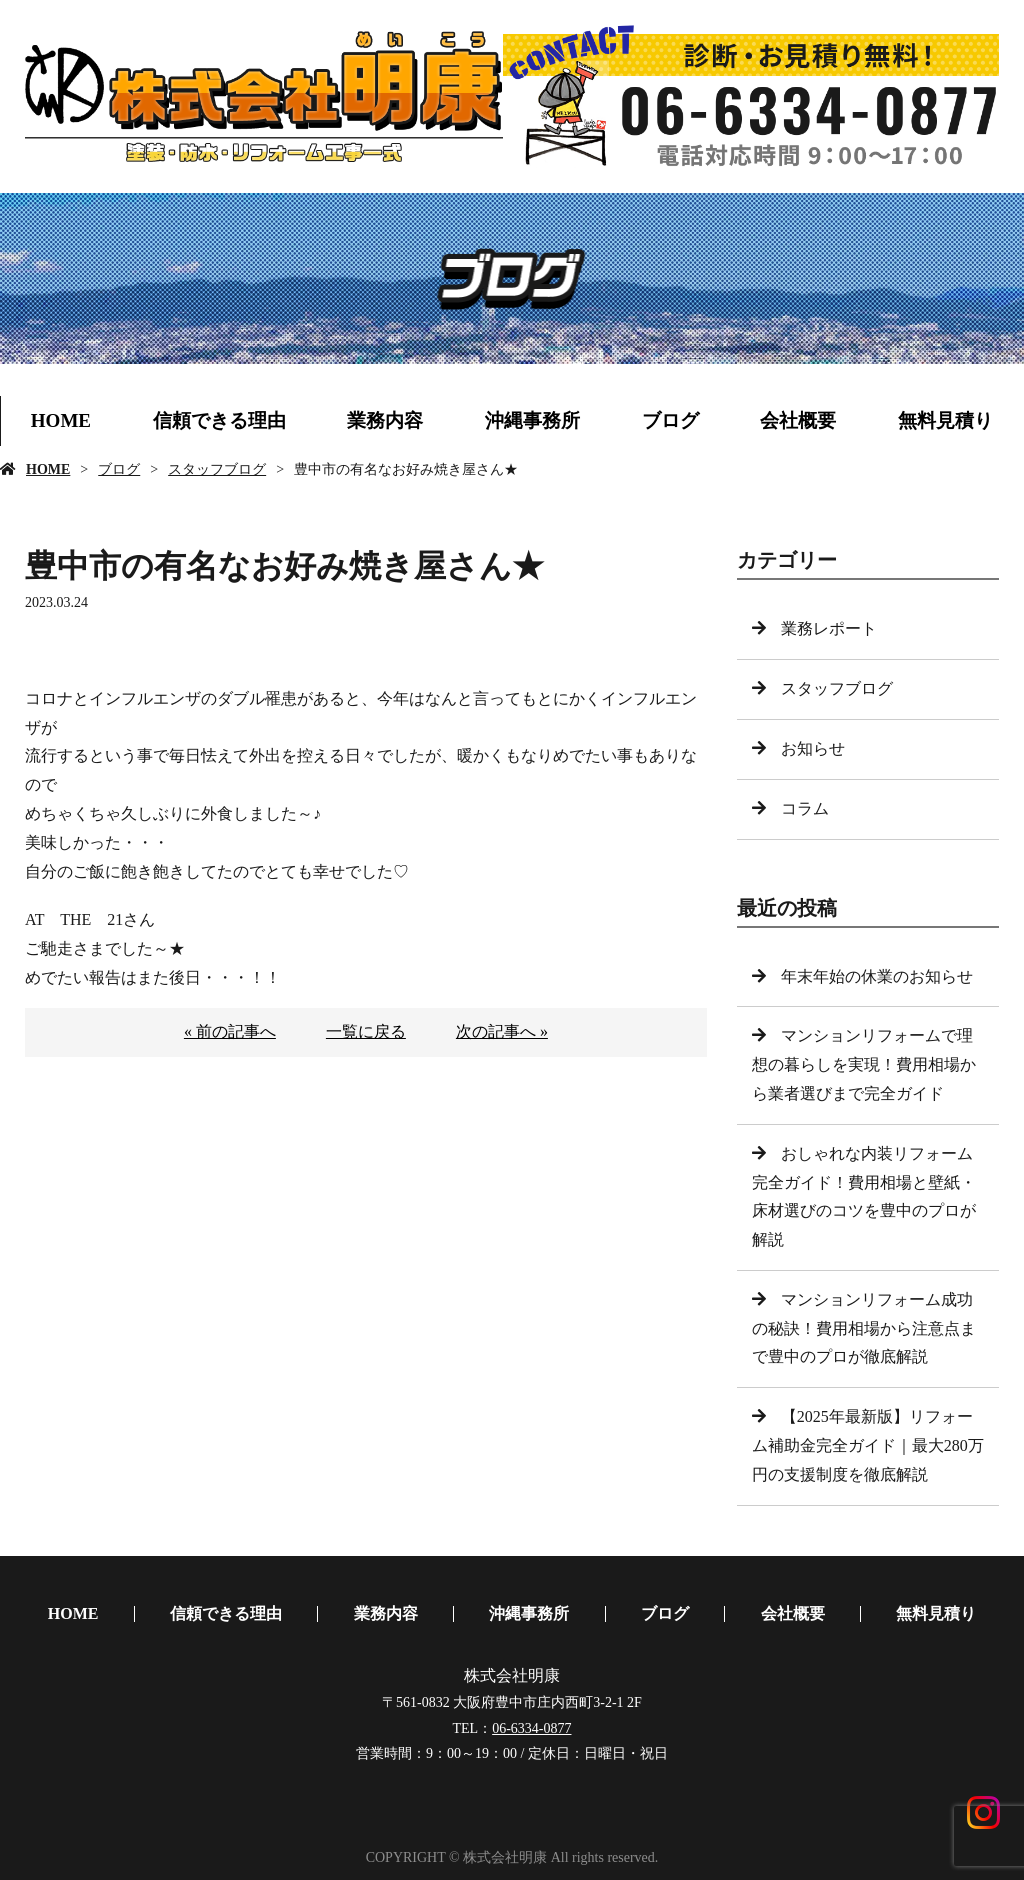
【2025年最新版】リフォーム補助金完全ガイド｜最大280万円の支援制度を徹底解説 (868, 1445)
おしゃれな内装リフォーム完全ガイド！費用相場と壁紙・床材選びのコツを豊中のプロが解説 (864, 1196)
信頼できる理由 (219, 420)
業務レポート (829, 628)
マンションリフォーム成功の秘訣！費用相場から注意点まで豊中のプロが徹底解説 (864, 1328)
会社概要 (798, 420)
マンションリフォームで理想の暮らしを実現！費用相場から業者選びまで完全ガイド (864, 1064)
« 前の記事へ (230, 1031)
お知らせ (813, 748)
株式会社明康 (512, 1675)
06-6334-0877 (531, 1728)
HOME (61, 420)
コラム (805, 808)
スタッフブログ (217, 469)
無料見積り (945, 420)
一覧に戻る (366, 1031)
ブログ (670, 420)
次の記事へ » (502, 1031)
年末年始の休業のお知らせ (877, 976)
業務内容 (385, 420)
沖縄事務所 (532, 420)
